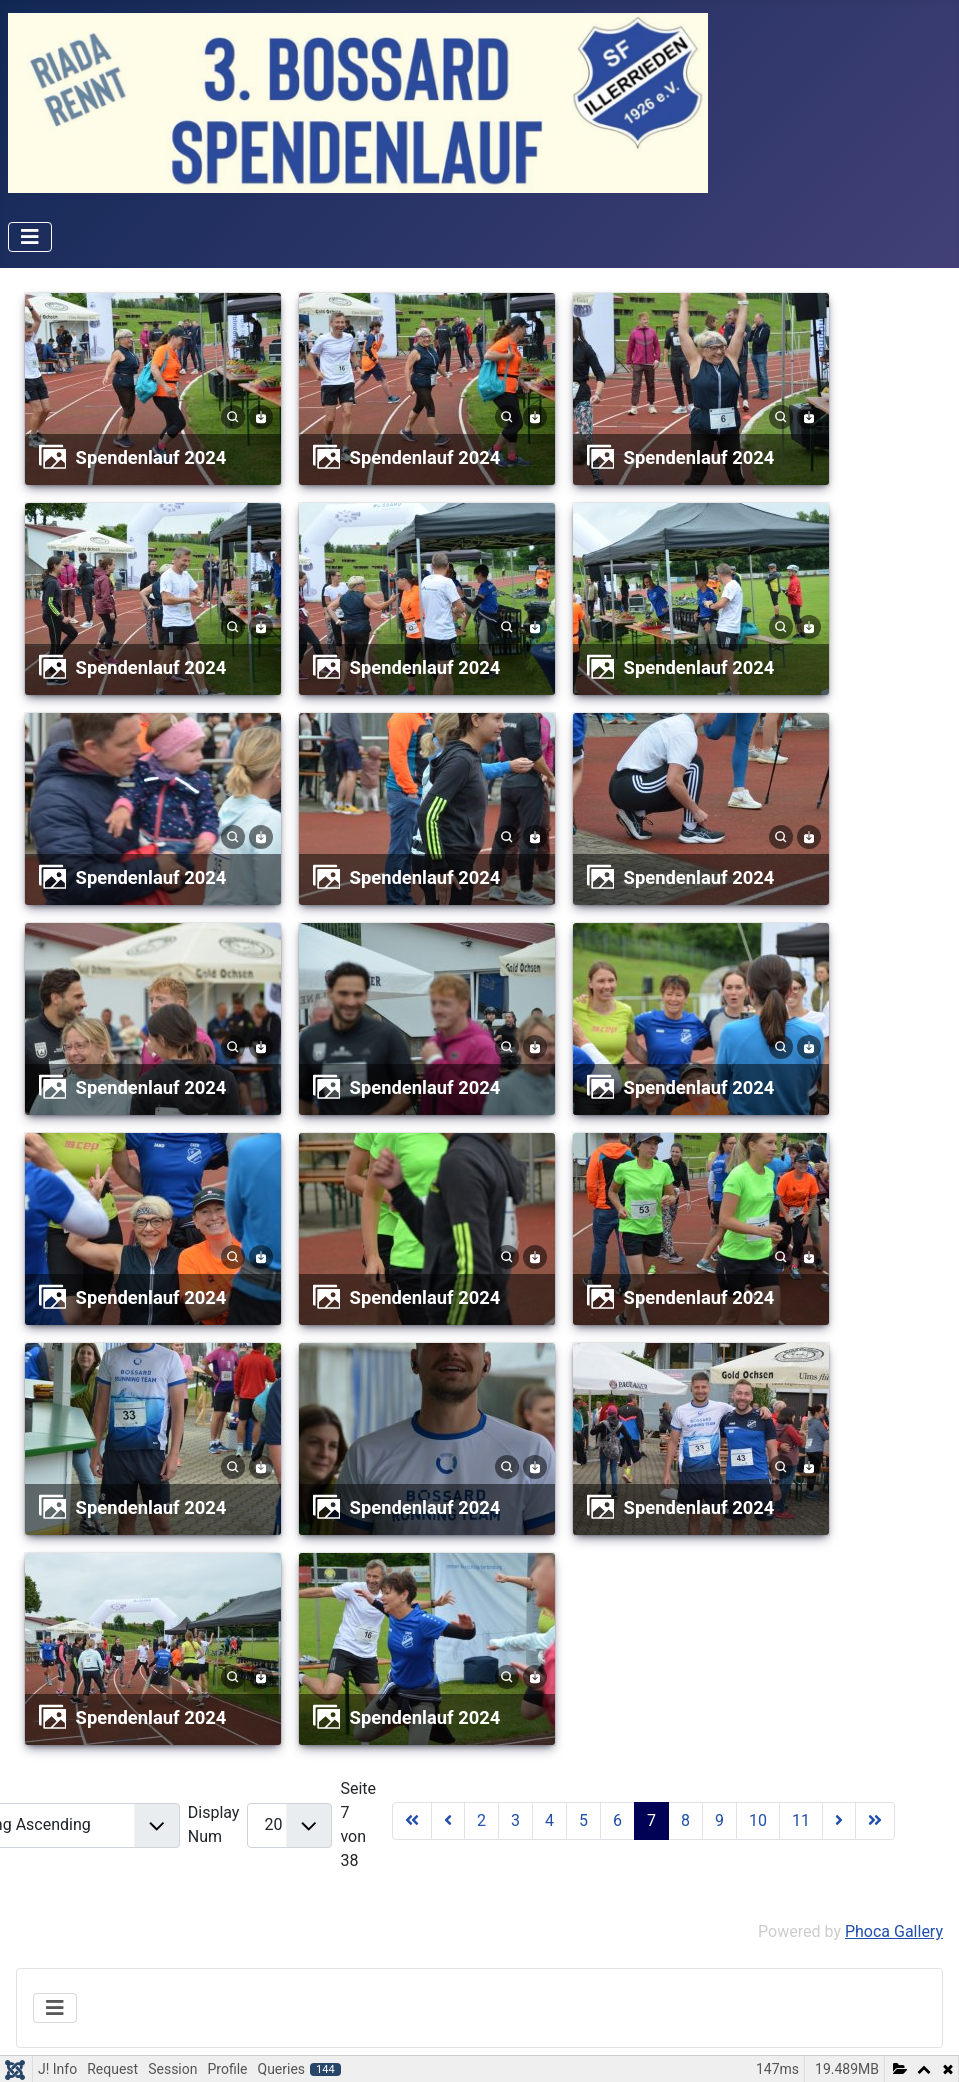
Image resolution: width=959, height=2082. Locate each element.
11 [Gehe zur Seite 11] (801, 1820)
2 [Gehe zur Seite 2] (481, 1820)
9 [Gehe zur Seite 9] (719, 1820)
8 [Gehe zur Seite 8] (685, 1820)
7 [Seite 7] (651, 1820)
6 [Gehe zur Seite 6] (617, 1820)
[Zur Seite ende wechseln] (875, 1821)
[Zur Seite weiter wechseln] (839, 1821)
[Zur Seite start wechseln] (412, 1821)
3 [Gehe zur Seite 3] (515, 1820)
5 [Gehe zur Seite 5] (583, 1820)
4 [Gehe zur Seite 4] (549, 1820)
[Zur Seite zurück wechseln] (448, 1821)
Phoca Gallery (894, 1931)
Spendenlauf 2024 (151, 457)
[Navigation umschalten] (30, 237)
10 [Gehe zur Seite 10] (758, 1820)
